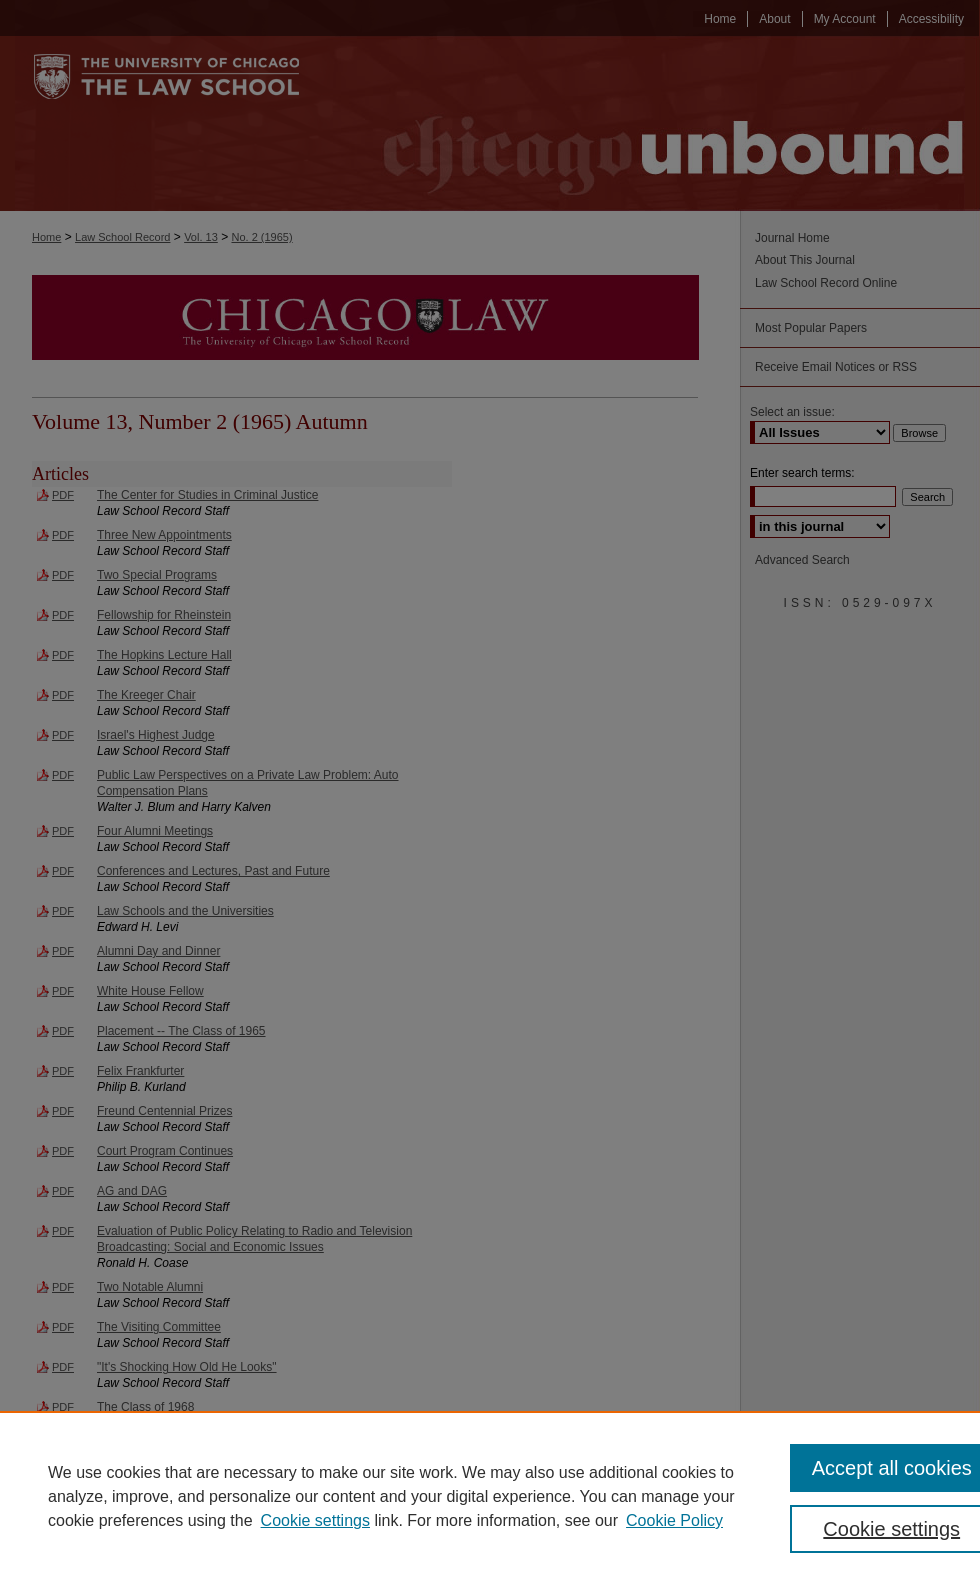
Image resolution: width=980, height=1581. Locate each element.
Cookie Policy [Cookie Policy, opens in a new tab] (674, 1520)
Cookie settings (315, 1520)
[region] (490, 1496)
